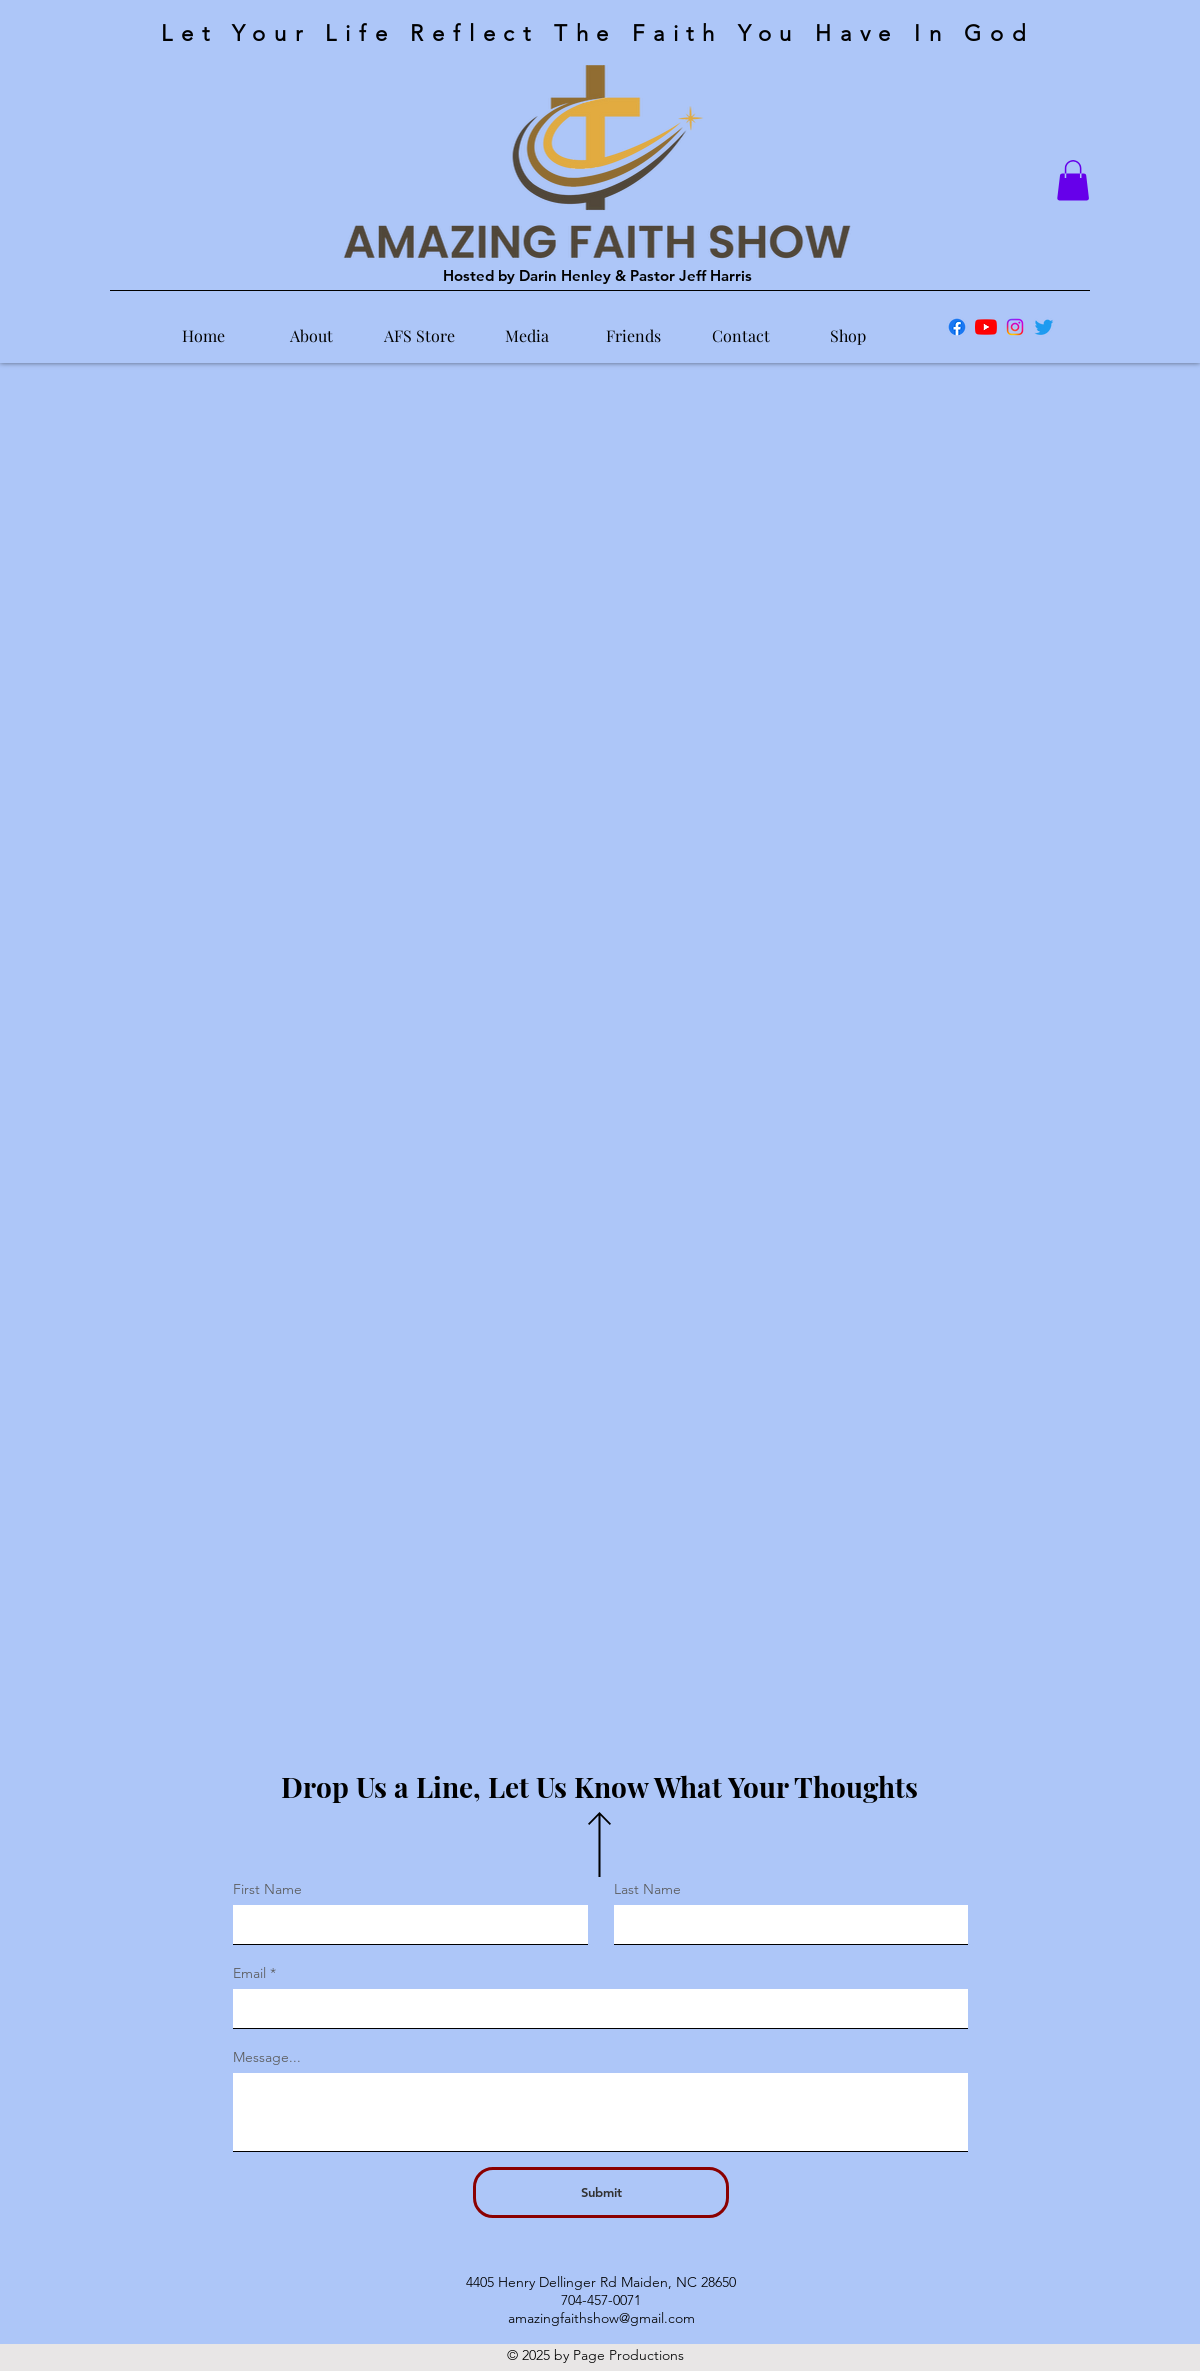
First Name (267, 1889)
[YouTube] (986, 327)
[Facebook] (957, 327)
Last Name (647, 1889)
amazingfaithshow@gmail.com (601, 2318)
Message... (267, 2057)
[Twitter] (1044, 327)
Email (249, 1973)
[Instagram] (1015, 327)
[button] (1073, 180)
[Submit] (601, 2192)
